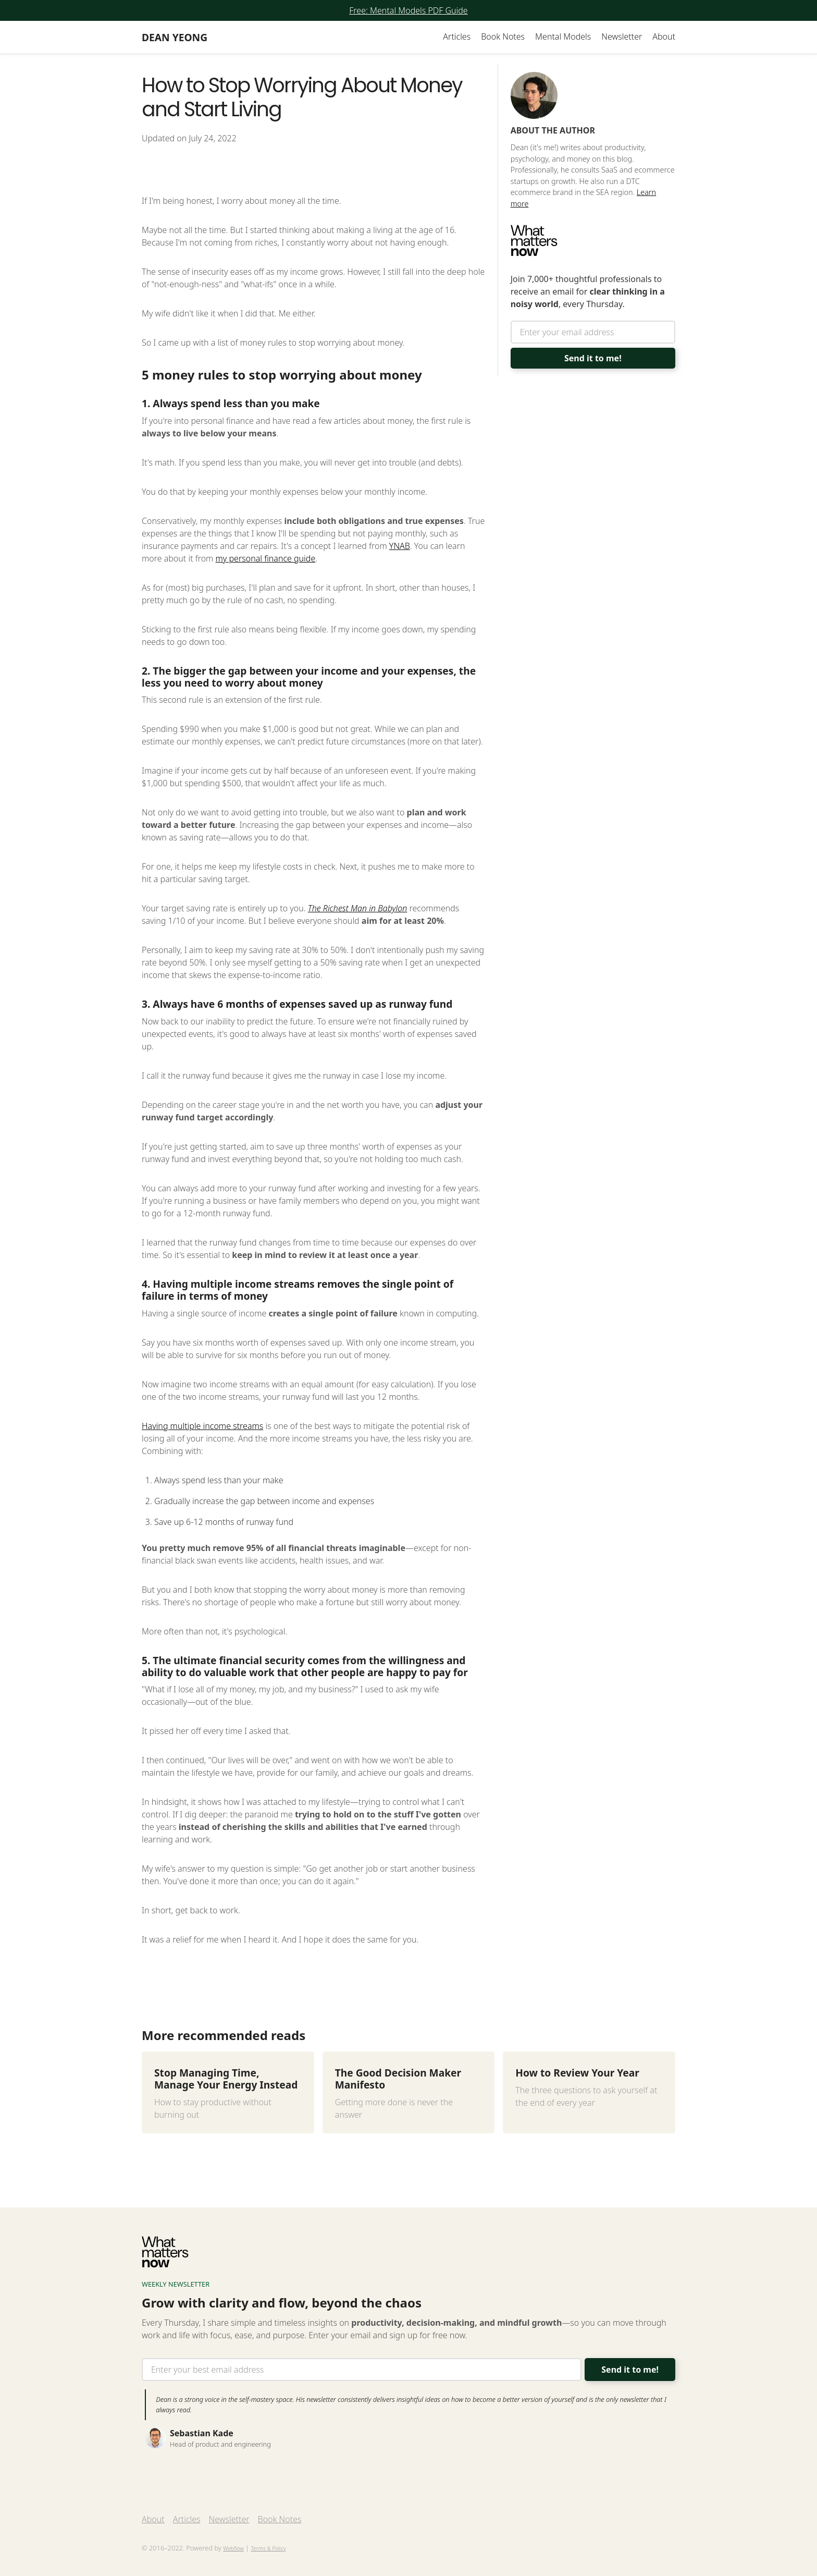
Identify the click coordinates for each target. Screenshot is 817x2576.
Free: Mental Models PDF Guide (408, 10)
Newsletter (621, 36)
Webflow (233, 2548)
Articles (457, 36)
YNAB (399, 546)
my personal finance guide (266, 558)
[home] (174, 37)
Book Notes (503, 36)
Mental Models (563, 36)
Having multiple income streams (202, 1426)
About (663, 36)
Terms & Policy (268, 2548)
